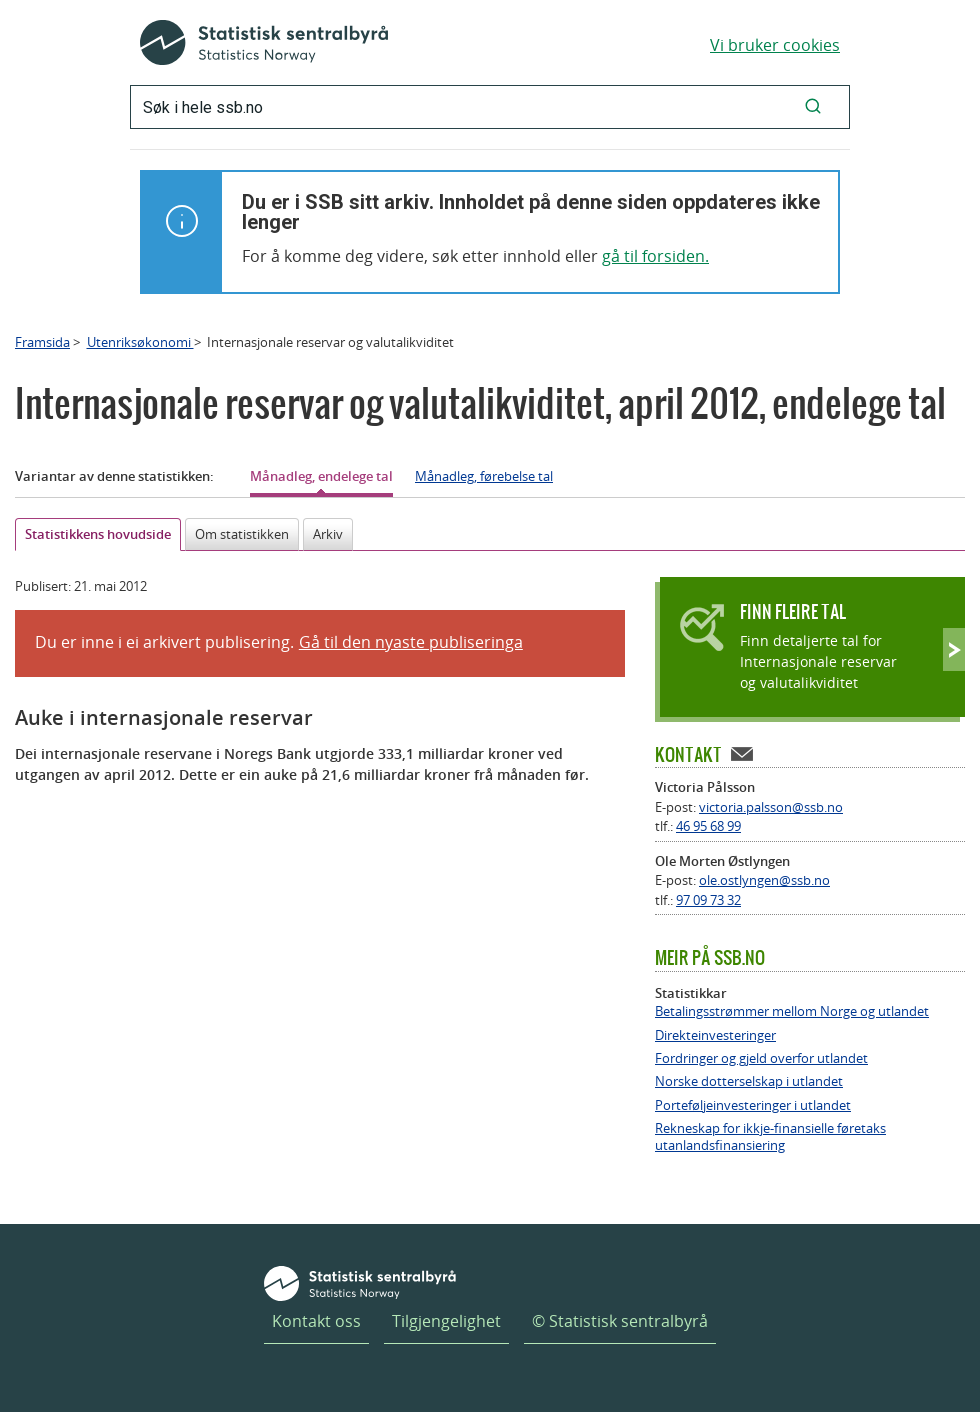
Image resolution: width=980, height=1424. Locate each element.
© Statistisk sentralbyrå (620, 1321)
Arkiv (328, 534)
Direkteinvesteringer (715, 1035)
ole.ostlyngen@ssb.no (764, 880)
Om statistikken (242, 534)
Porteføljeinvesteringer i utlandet (753, 1105)
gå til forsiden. (655, 256)
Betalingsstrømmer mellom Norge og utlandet (792, 1011)
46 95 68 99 (708, 826)
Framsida (42, 342)
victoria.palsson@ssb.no (771, 807)
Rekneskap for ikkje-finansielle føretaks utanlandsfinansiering (770, 1137)
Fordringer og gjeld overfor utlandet (761, 1058)
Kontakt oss (316, 1321)
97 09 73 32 (708, 900)
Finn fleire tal (793, 611)
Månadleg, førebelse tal (484, 476)
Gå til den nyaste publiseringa (411, 642)
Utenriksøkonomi (140, 342)
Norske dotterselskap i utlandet (749, 1081)
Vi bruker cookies (775, 45)
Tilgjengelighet (446, 1321)
